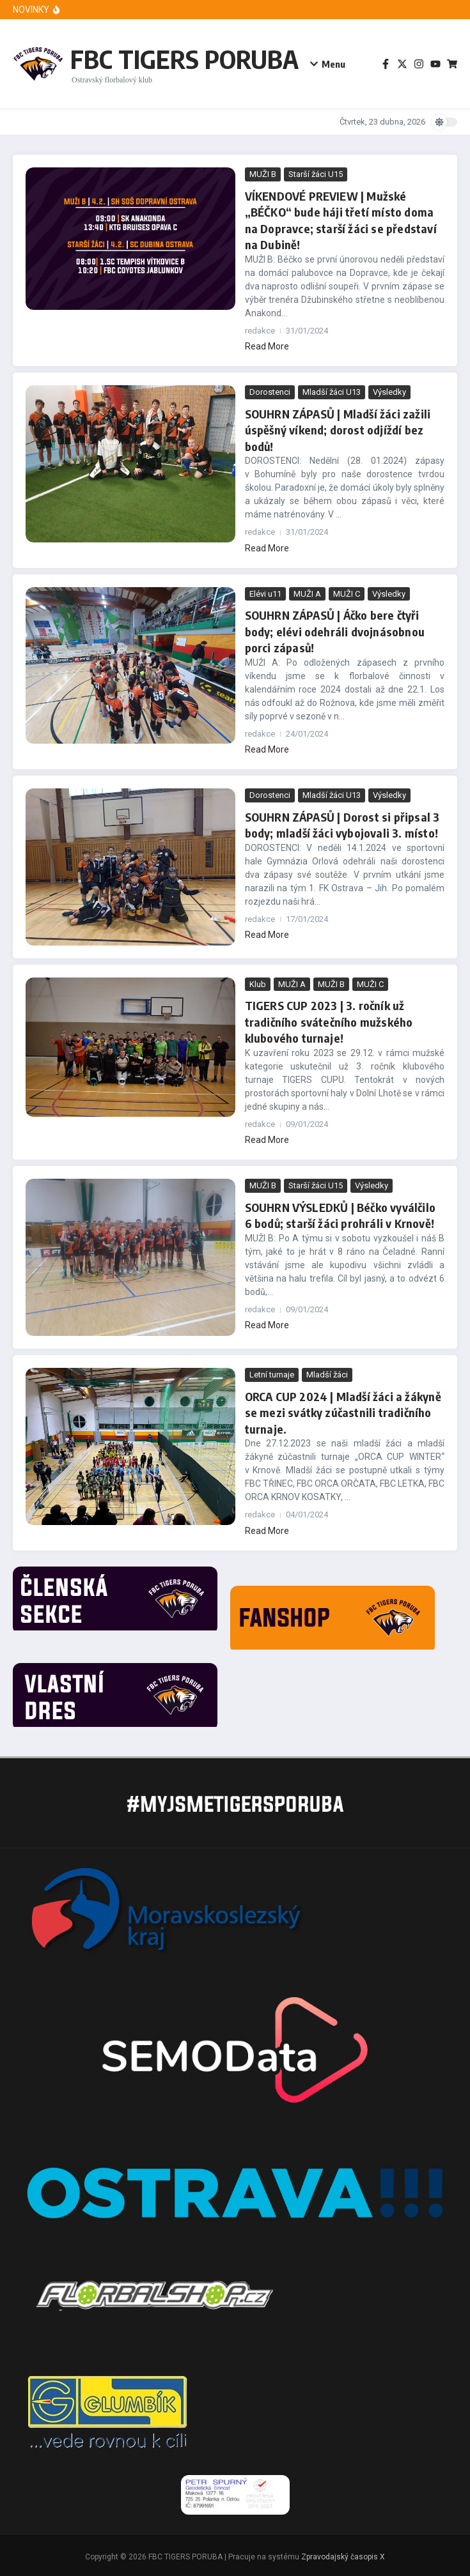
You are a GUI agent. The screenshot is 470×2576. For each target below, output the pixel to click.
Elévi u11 (265, 592)
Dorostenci (269, 391)
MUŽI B (262, 174)
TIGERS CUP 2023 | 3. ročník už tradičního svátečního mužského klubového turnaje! (328, 1019)
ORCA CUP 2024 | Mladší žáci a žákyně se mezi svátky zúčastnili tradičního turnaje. (343, 1409)
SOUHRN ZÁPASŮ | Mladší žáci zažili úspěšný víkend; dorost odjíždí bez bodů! (338, 428)
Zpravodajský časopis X (343, 2553)
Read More (267, 346)
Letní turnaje (271, 1372)
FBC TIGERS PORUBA (184, 59)
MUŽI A (307, 592)
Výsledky (389, 391)
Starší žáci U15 (315, 174)
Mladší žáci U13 (331, 391)
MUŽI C (346, 592)
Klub (257, 982)
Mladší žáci (327, 1372)
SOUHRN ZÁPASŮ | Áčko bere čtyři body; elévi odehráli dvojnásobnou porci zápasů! (334, 629)
